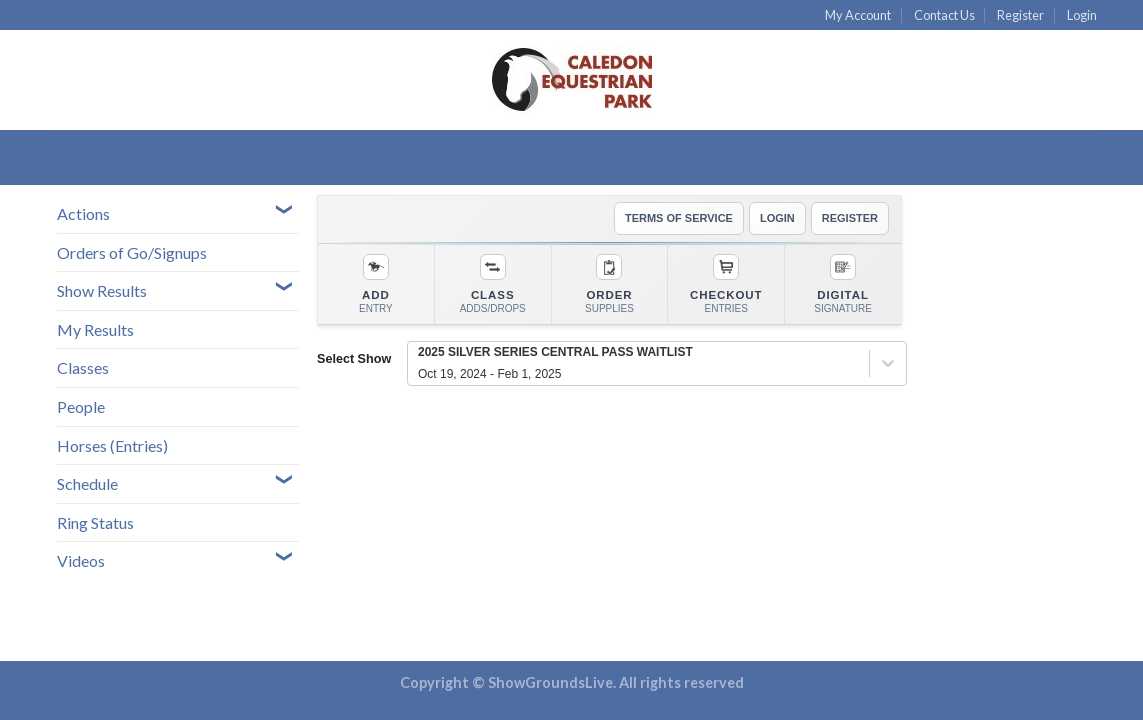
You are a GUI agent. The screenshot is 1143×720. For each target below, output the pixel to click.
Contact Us (944, 15)
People (81, 406)
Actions (83, 213)
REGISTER (850, 218)
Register (1020, 15)
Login (1082, 15)
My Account (858, 15)
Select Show (354, 359)
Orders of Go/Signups (132, 252)
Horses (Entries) (112, 445)
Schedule (87, 483)
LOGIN (777, 218)
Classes (83, 367)
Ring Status (95, 522)
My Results (95, 329)
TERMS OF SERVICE (679, 218)
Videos (81, 560)
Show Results (102, 290)
